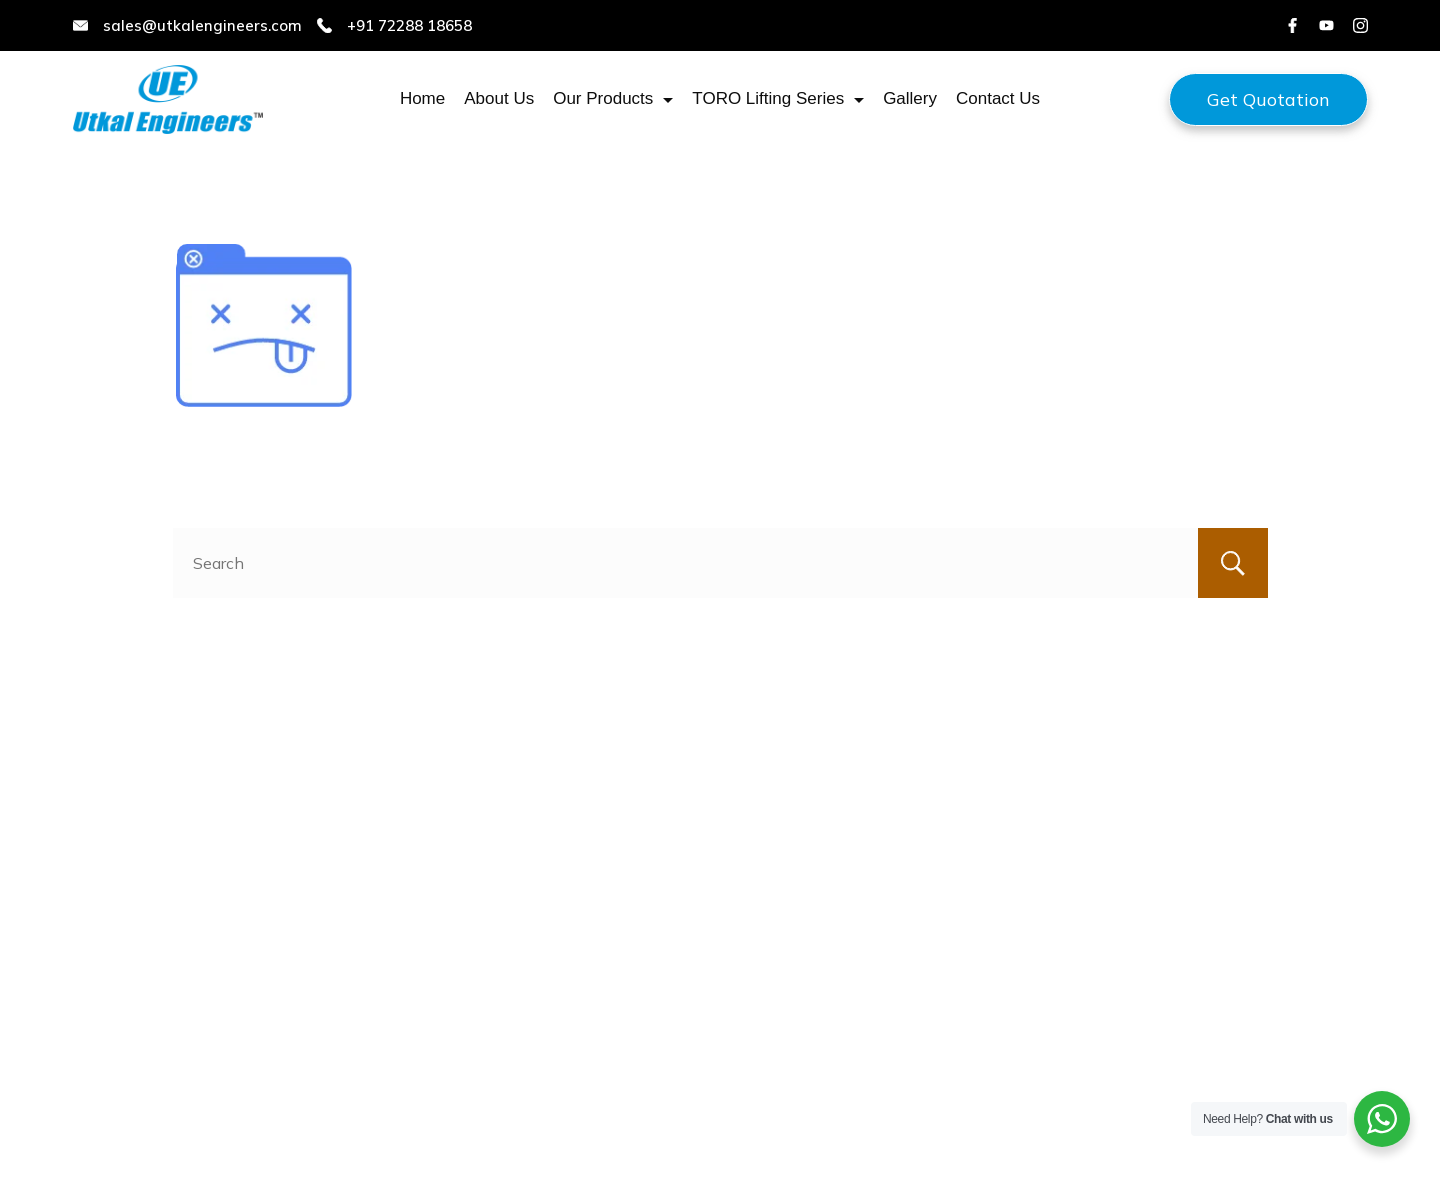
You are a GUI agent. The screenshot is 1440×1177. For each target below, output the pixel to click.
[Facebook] (1292, 25)
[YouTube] (1326, 25)
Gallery (910, 98)
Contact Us (998, 98)
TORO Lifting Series (778, 98)
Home (422, 98)
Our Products (613, 98)
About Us (499, 98)
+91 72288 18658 (409, 25)
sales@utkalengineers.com (202, 25)
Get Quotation (1268, 99)
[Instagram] (1360, 25)
